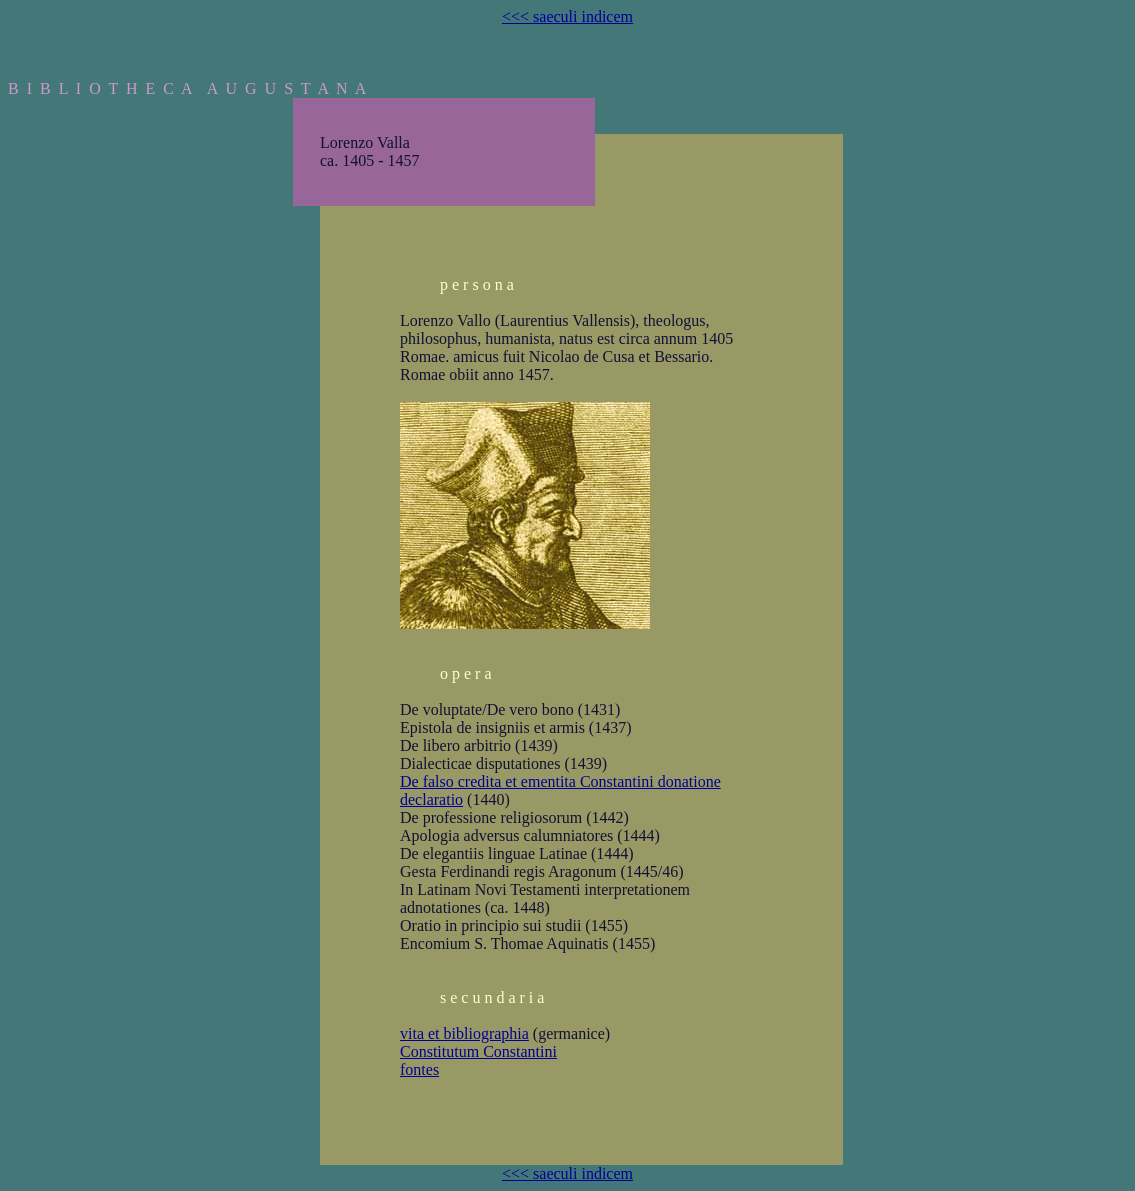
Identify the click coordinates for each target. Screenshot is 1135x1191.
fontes (419, 1069)
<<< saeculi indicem (567, 16)
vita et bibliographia (464, 1033)
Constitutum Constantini (478, 1051)
